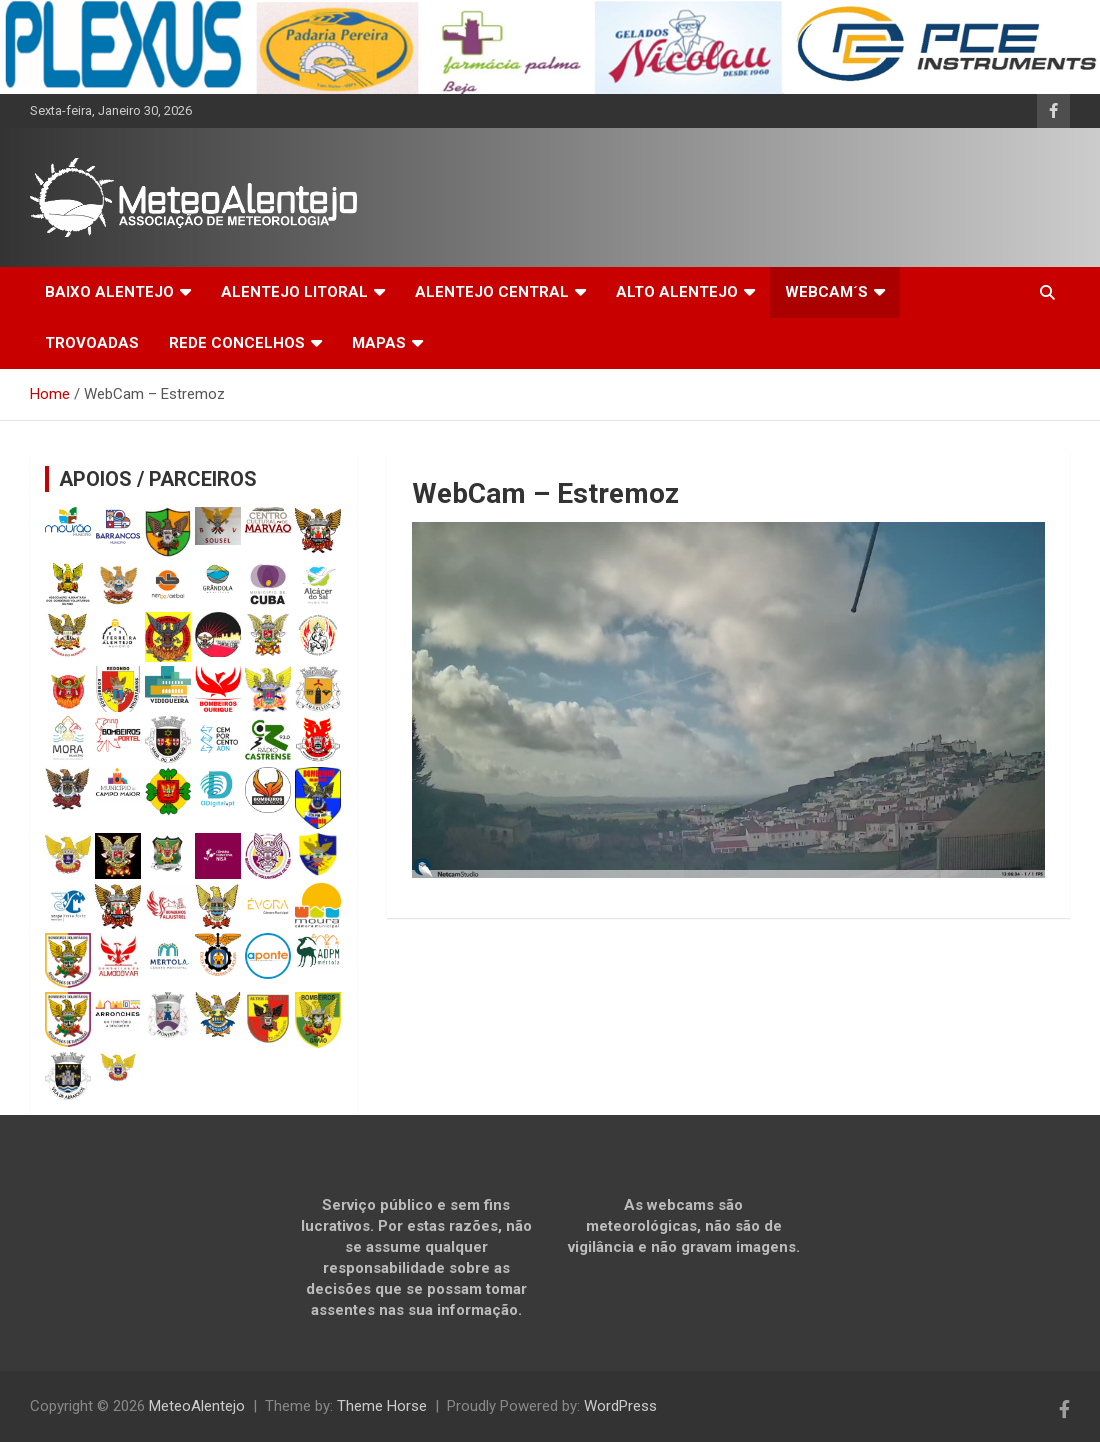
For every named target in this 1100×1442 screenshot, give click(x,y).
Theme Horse (382, 1406)
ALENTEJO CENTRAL (492, 292)
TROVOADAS (92, 343)
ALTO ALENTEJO (677, 292)
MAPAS (379, 343)
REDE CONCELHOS (237, 343)
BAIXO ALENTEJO (109, 292)
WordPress (620, 1406)
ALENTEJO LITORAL (294, 292)
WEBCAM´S (826, 292)
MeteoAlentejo (197, 1406)
